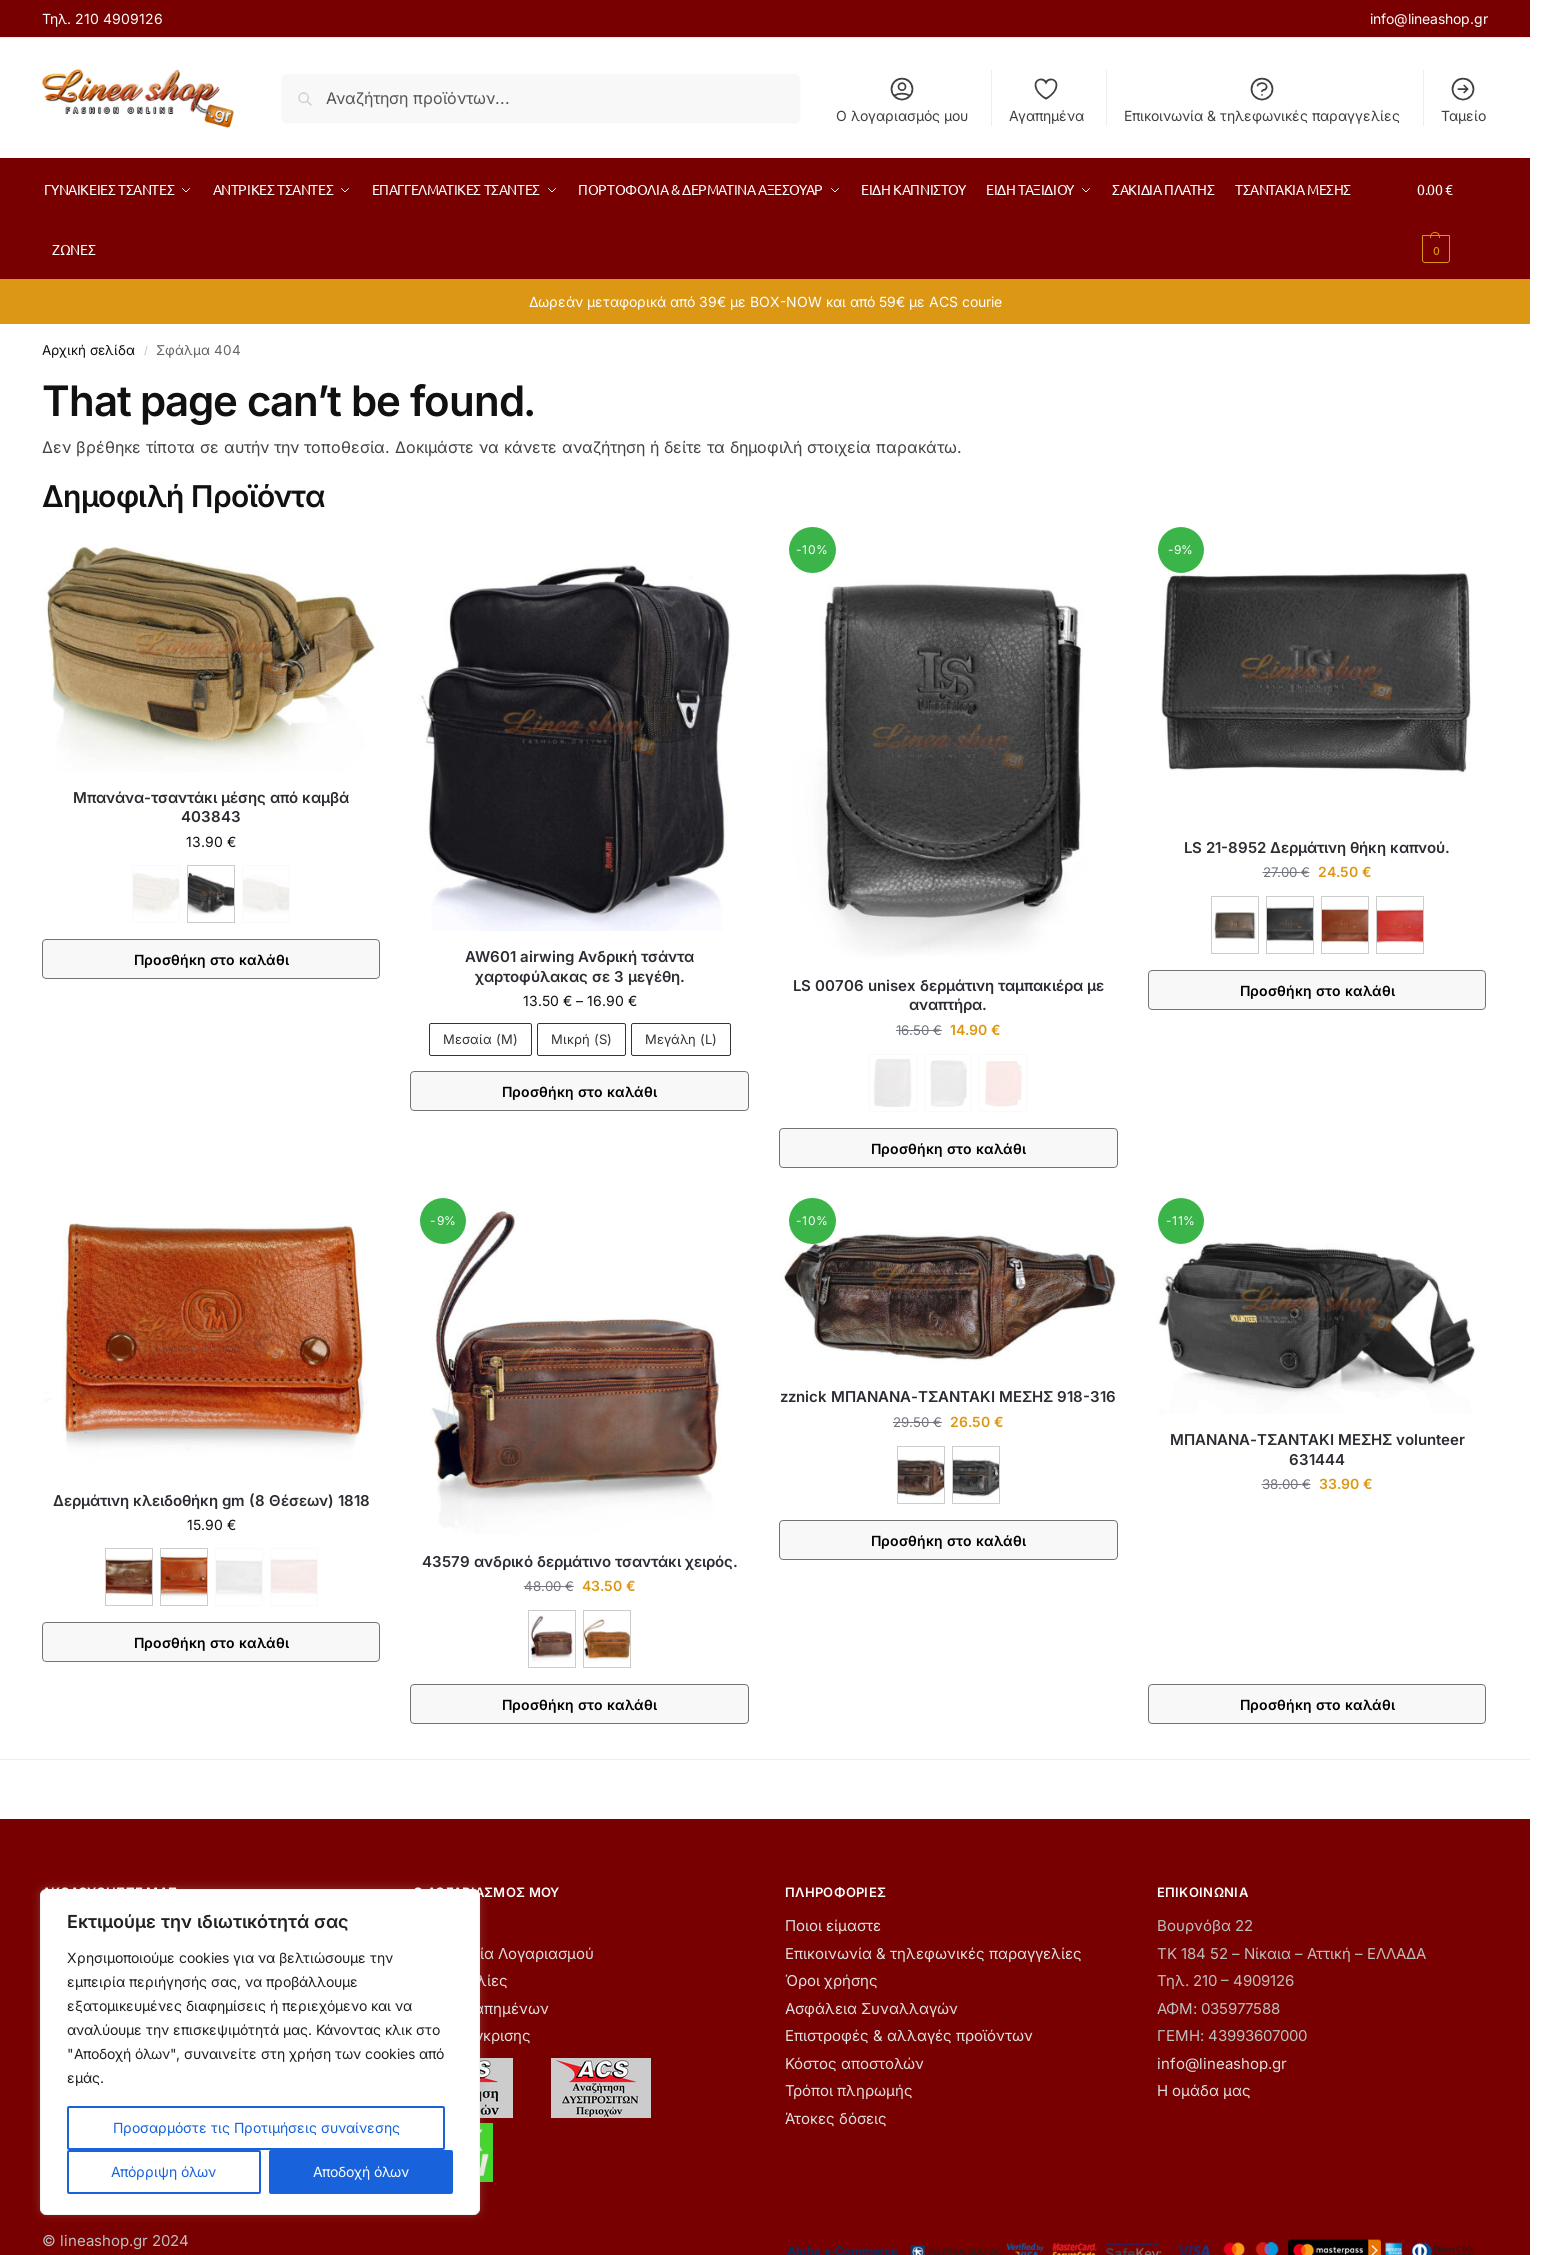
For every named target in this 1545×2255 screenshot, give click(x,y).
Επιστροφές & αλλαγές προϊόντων (909, 2035)
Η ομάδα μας (1204, 2090)
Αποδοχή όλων (361, 2171)
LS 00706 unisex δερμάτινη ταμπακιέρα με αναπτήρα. (948, 995)
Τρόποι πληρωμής (849, 2090)
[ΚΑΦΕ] (1235, 925)
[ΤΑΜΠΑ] (607, 1639)
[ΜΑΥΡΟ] (211, 894)
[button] (1452, 219)
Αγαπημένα (1046, 99)
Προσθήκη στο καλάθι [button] (1317, 1704)
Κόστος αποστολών (854, 2063)
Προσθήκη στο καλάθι (211, 959)
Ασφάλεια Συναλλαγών (871, 2008)
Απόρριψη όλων (163, 2171)
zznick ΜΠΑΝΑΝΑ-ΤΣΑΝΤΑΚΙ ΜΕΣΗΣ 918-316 (948, 1396)
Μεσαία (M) (480, 1039)
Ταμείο (1463, 99)
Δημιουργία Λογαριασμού (503, 1953)
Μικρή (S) (581, 1039)
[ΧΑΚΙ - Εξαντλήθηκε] (266, 894)
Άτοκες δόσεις (836, 2118)
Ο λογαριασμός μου (902, 99)
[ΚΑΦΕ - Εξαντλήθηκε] (156, 894)
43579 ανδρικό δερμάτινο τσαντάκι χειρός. (580, 1561)
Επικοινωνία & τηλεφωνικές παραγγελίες (1262, 99)
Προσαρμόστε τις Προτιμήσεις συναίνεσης (256, 2127)
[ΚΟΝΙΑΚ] (184, 1577)
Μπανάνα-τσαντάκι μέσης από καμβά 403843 (211, 807)
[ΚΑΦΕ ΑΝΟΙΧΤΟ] (1345, 925)
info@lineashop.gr (1429, 18)
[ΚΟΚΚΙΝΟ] (1400, 925)
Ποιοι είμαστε (833, 1925)
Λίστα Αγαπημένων (481, 2008)
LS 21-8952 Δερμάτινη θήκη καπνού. (1317, 847)
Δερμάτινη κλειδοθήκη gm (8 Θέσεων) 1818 (211, 1500)
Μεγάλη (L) (681, 1039)
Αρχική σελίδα (88, 350)
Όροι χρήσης (831, 1980)
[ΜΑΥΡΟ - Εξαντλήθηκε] (948, 1083)
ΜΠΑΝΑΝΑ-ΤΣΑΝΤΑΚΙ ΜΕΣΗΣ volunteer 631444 (1317, 1449)
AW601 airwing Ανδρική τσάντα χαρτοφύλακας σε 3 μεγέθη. (579, 966)
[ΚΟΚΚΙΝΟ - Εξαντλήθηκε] (1003, 1083)
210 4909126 (119, 18)
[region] (260, 2052)
